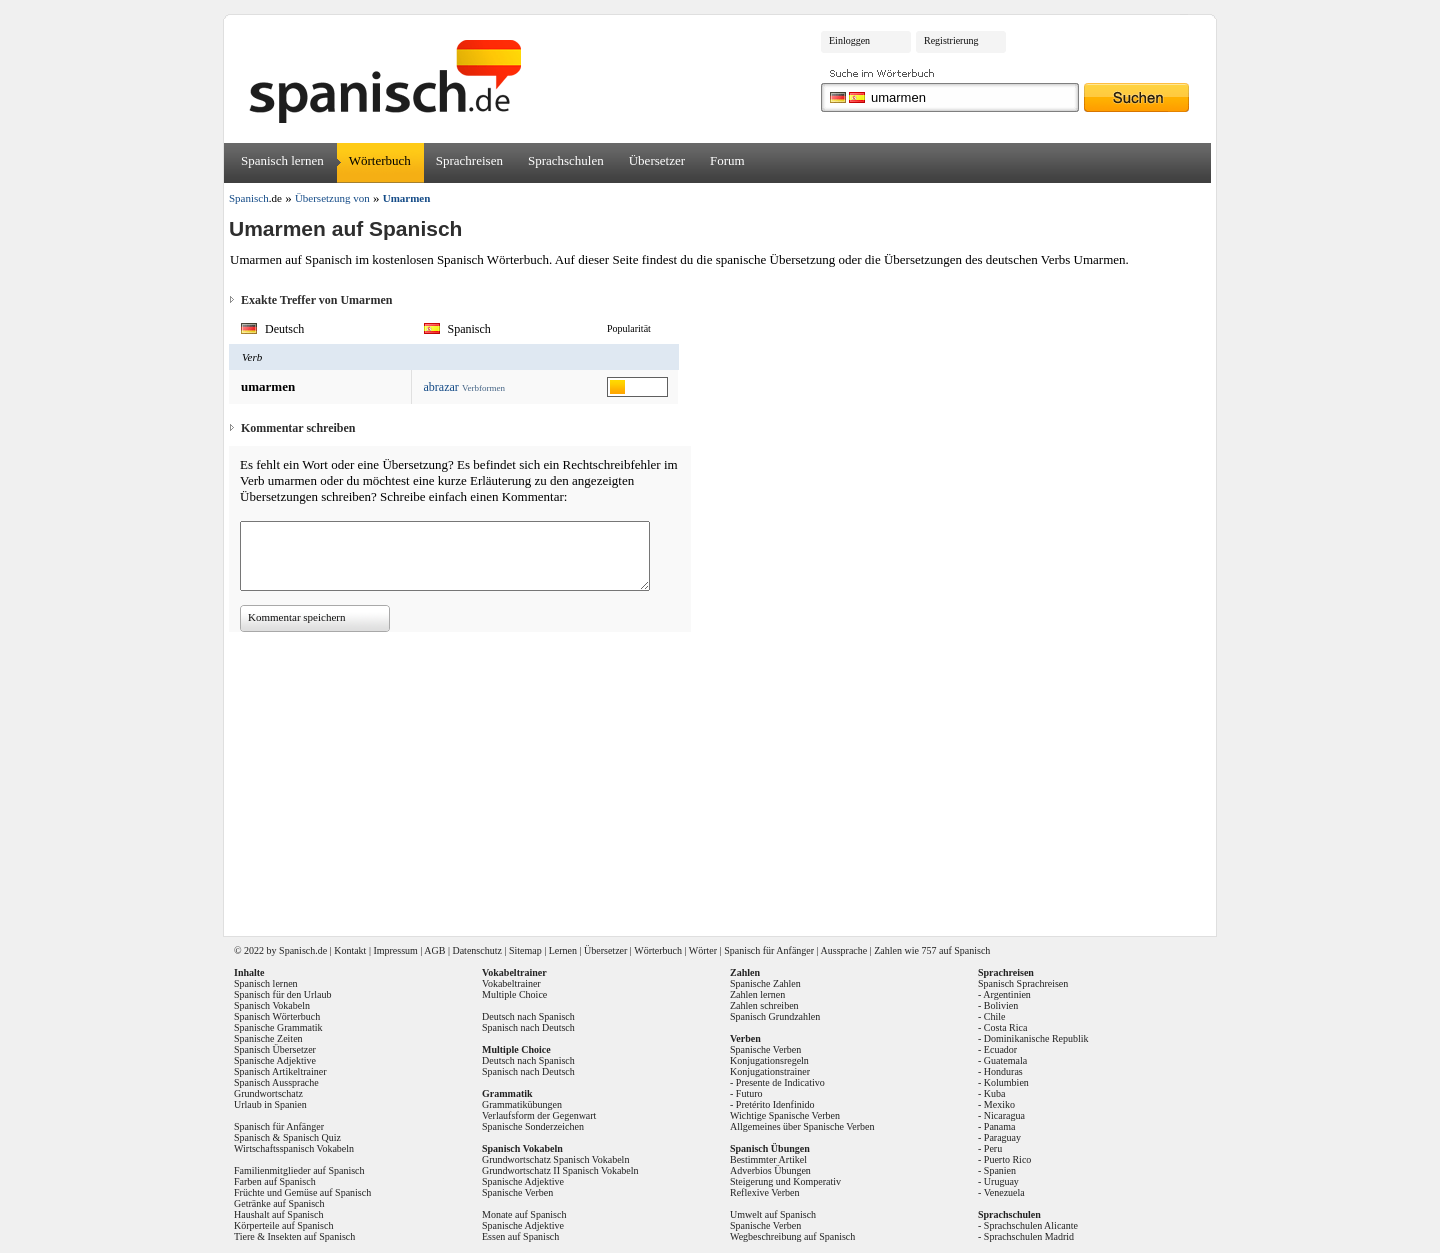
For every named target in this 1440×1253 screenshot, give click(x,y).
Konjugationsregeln (769, 1060)
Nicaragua (1004, 1115)
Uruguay (1001, 1181)
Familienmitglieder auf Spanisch (299, 1170)
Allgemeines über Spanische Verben (802, 1126)
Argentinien (1007, 994)
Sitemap (525, 950)
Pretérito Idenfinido (775, 1104)
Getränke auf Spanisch (279, 1203)
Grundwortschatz (268, 1093)
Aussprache (844, 950)
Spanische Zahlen (765, 983)
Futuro (749, 1093)
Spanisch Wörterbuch (277, 1016)
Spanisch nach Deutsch (528, 1027)
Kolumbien (1006, 1082)
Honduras (1003, 1071)
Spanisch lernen (282, 160)
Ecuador (1000, 1049)
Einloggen (849, 40)
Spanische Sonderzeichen (533, 1126)
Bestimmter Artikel (768, 1159)
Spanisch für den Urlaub (282, 994)
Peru (993, 1148)
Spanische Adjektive (275, 1060)
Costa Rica (1006, 1027)
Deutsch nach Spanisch (528, 1016)
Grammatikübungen (522, 1104)
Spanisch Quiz (312, 1137)
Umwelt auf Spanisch (773, 1214)
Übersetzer (657, 160)
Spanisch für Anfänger (769, 950)
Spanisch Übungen (770, 1148)
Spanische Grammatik (278, 1027)
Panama (1000, 1126)
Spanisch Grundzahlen (775, 1016)
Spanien (1000, 1170)
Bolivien (1001, 1005)
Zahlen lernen (757, 994)
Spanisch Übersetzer (275, 1049)
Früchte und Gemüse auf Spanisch (302, 1192)
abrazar (441, 387)
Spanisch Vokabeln (272, 1005)
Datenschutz (476, 950)
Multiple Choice (514, 994)
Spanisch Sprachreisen (1023, 983)
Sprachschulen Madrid (1029, 1236)
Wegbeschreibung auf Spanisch (792, 1236)
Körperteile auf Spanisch (283, 1225)
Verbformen (483, 388)
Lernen (563, 950)
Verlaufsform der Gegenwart (539, 1115)
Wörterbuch (380, 160)
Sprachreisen (469, 160)
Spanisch (297, 950)
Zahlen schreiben (764, 1005)
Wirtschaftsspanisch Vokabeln (294, 1148)
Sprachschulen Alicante (1031, 1225)
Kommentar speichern (296, 617)
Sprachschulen (566, 160)
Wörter (703, 950)
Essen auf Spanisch (520, 1236)
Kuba (995, 1093)
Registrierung (951, 40)
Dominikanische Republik (1036, 1038)
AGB (434, 950)
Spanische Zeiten (268, 1038)
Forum (727, 160)
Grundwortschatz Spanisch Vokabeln (555, 1159)
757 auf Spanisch (955, 950)
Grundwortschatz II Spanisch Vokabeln (560, 1170)
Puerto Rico (1008, 1159)
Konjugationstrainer (770, 1071)
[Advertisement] (727, 777)
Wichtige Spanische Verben (785, 1115)
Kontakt (350, 950)
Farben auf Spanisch (275, 1181)
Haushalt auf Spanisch (278, 1214)
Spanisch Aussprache (276, 1082)
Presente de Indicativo (780, 1082)
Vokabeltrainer (511, 983)
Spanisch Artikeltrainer (280, 1071)
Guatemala (1005, 1060)
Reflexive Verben (765, 1192)
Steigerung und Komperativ (785, 1181)
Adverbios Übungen (770, 1170)
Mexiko (999, 1104)
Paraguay (1002, 1137)
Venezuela (1004, 1192)
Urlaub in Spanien (270, 1104)
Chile (995, 1016)
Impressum (395, 950)
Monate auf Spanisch (524, 1214)
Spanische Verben (517, 1192)
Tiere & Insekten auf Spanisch (294, 1236)
